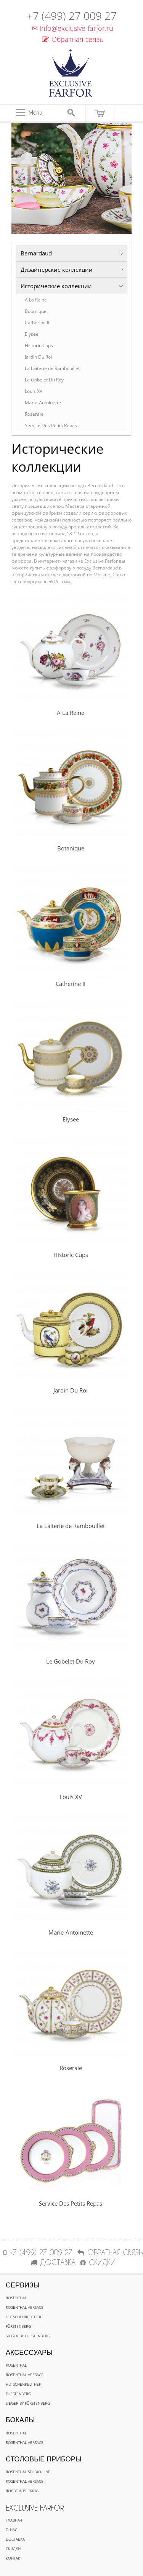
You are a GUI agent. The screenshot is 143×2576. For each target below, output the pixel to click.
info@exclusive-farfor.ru (71, 28)
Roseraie (34, 414)
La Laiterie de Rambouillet (52, 368)
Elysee (32, 334)
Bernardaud (36, 253)
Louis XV (33, 391)
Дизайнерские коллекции (57, 269)
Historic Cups (39, 345)
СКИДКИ (98, 2262)
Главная (14, 2520)
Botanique (36, 311)
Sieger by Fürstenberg (28, 2335)
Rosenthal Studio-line (28, 2471)
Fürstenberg (18, 2326)
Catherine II (37, 322)
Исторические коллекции (56, 286)
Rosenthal (16, 2297)
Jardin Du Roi (38, 357)
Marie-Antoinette (43, 402)
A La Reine (36, 300)
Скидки (13, 2548)
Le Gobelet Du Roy (44, 379)
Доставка (15, 2539)
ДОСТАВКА (53, 2262)
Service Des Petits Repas (51, 425)
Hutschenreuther (23, 2316)
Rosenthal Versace (24, 2307)
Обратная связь (72, 39)
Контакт (14, 2558)
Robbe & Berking (22, 2490)
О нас (11, 2529)
